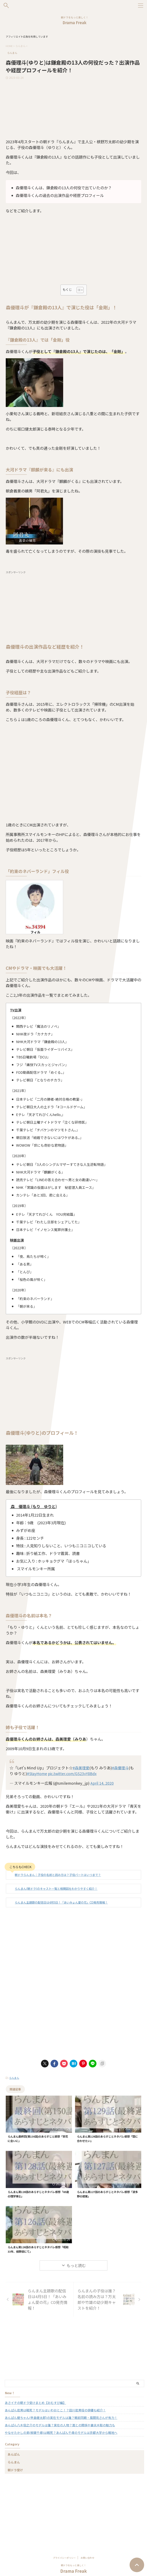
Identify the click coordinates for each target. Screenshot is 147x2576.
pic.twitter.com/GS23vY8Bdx (73, 1773)
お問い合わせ (87, 2550)
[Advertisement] (73, 108)
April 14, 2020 (102, 1783)
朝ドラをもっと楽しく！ (73, 2558)
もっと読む (76, 2267)
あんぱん (14, 2455)
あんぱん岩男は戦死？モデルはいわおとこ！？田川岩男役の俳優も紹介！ (55, 2411)
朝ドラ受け (15, 2471)
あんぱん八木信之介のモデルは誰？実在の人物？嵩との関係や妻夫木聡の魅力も (60, 2426)
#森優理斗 (122, 1768)
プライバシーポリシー (64, 2550)
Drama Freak (75, 22)
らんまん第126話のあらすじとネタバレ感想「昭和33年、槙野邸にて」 (38, 2250)
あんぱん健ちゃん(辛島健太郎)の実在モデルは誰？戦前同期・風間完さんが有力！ (61, 2419)
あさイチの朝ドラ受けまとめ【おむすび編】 (35, 2404)
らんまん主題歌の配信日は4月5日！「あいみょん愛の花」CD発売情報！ (61, 1902)
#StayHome (37, 1773)
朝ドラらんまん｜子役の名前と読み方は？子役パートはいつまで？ (58, 1875)
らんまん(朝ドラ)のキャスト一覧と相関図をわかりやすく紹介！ (56, 1888)
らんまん (14, 2078)
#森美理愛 (81, 1768)
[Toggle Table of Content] (78, 290)
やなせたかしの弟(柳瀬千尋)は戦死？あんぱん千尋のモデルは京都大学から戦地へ (61, 2434)
